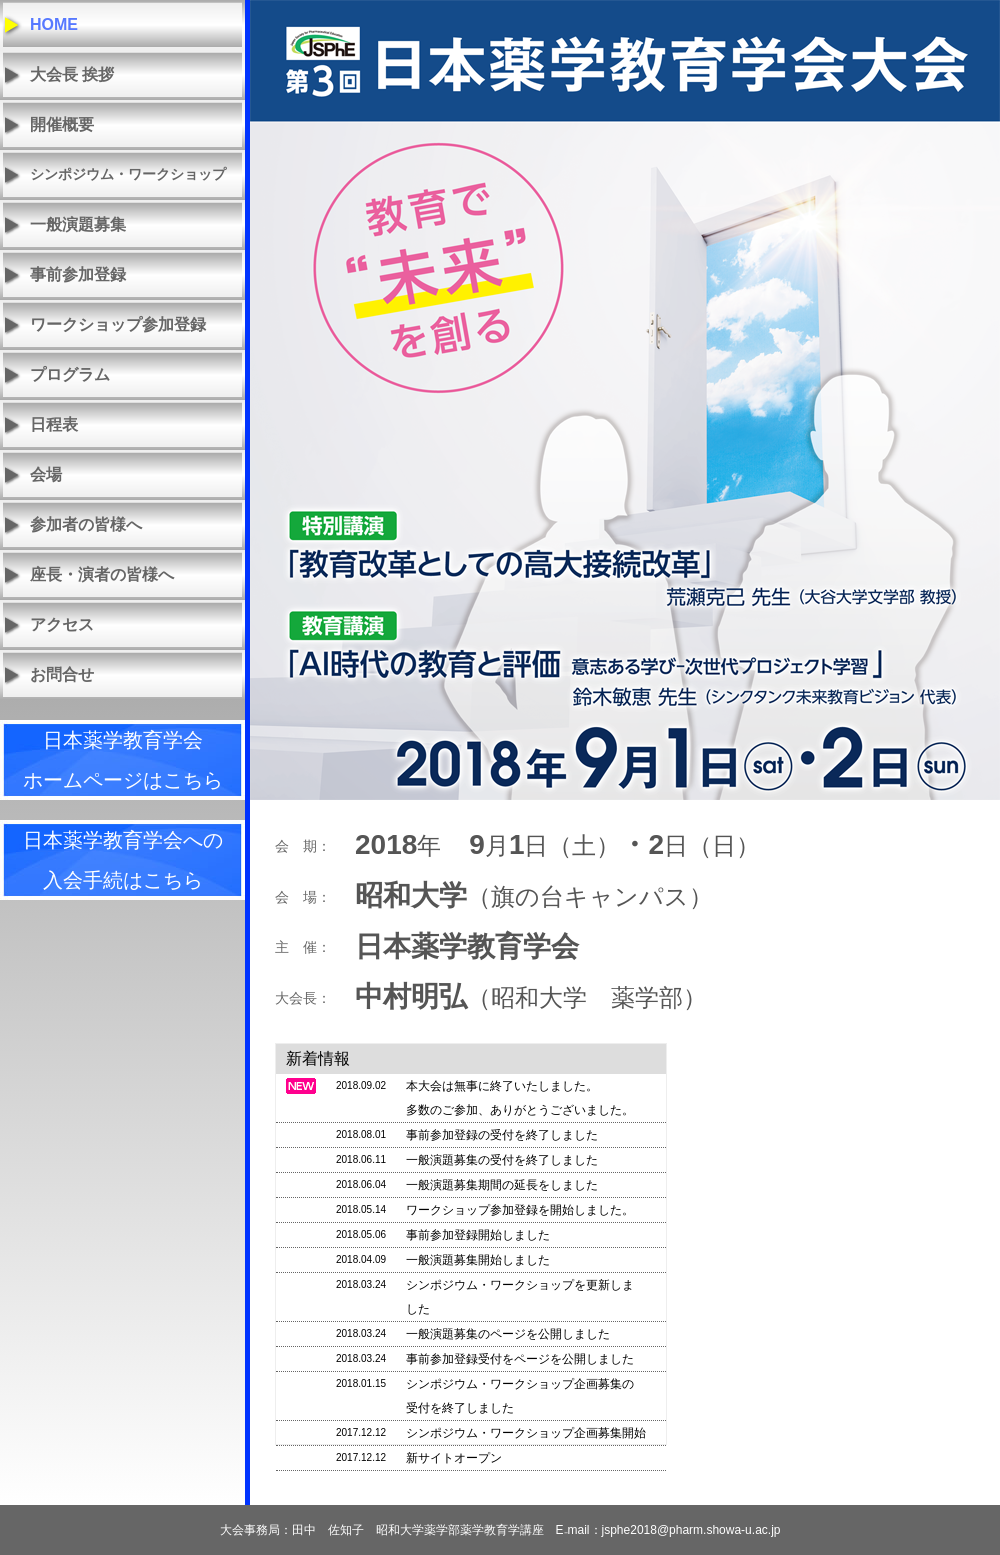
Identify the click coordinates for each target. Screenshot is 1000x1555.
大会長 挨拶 (72, 74)
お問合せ (62, 674)
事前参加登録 (78, 274)
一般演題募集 (78, 224)
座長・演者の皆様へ (102, 574)
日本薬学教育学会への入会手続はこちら (123, 860)
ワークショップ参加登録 (118, 324)
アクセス (62, 624)
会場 (46, 474)
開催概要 (62, 124)
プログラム (70, 374)
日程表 (54, 424)
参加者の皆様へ (86, 524)
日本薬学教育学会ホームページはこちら (123, 760)
